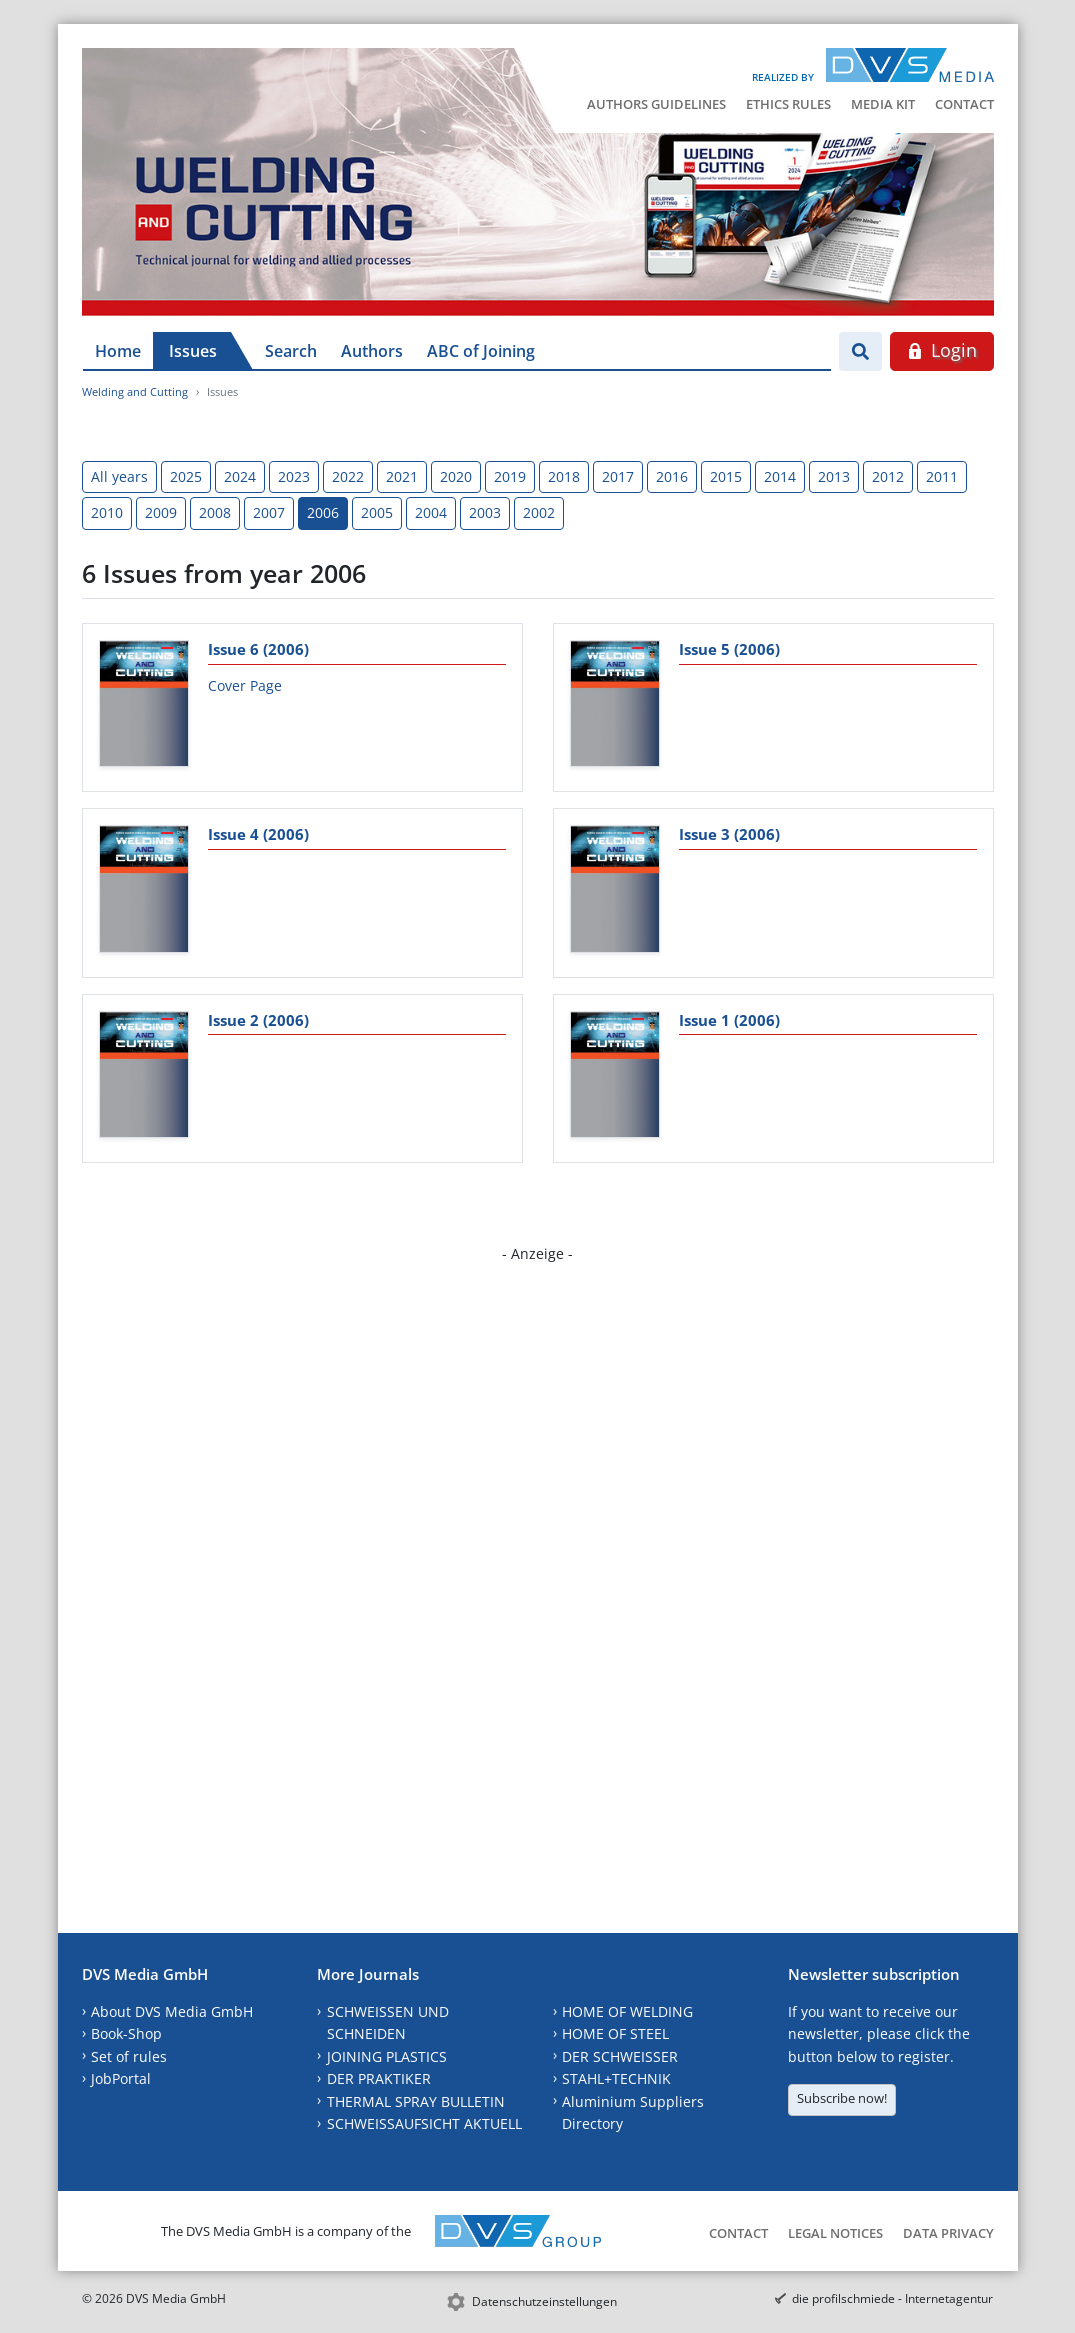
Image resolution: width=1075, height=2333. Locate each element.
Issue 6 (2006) (258, 649)
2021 (402, 476)
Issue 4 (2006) (258, 834)
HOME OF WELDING (627, 2011)
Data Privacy (948, 2233)
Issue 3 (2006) (729, 834)
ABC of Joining (481, 351)
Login (941, 350)
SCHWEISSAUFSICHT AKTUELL (424, 2123)
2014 (780, 476)
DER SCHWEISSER (620, 2056)
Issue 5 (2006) (729, 649)
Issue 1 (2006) (729, 1020)
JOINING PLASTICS (387, 2056)
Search (291, 351)
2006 (323, 512)
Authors (372, 351)
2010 (107, 512)
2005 (377, 512)
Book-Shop (126, 2033)
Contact (964, 104)
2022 (348, 476)
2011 (942, 476)
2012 (888, 476)
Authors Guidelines (656, 104)
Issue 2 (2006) (258, 1020)
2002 (539, 512)
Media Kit (883, 104)
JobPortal (121, 2078)
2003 (485, 512)
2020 (456, 476)
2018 (564, 476)
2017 (618, 476)
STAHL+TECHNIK (616, 2078)
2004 (431, 512)
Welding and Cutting (135, 391)
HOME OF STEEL (615, 2033)
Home (118, 351)
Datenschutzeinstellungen (544, 2301)
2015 (726, 476)
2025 (186, 476)
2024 (240, 476)
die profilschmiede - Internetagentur (892, 2298)
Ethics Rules (788, 104)
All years (119, 476)
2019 (510, 476)
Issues (193, 351)
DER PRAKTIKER (379, 2078)
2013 (834, 476)
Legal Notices (835, 2233)
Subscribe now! (842, 2098)
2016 (672, 476)
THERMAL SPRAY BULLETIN (416, 2101)
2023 (294, 476)
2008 (215, 512)
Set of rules (129, 2056)
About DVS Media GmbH (172, 2011)
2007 (269, 512)
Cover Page (245, 685)
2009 (161, 512)
